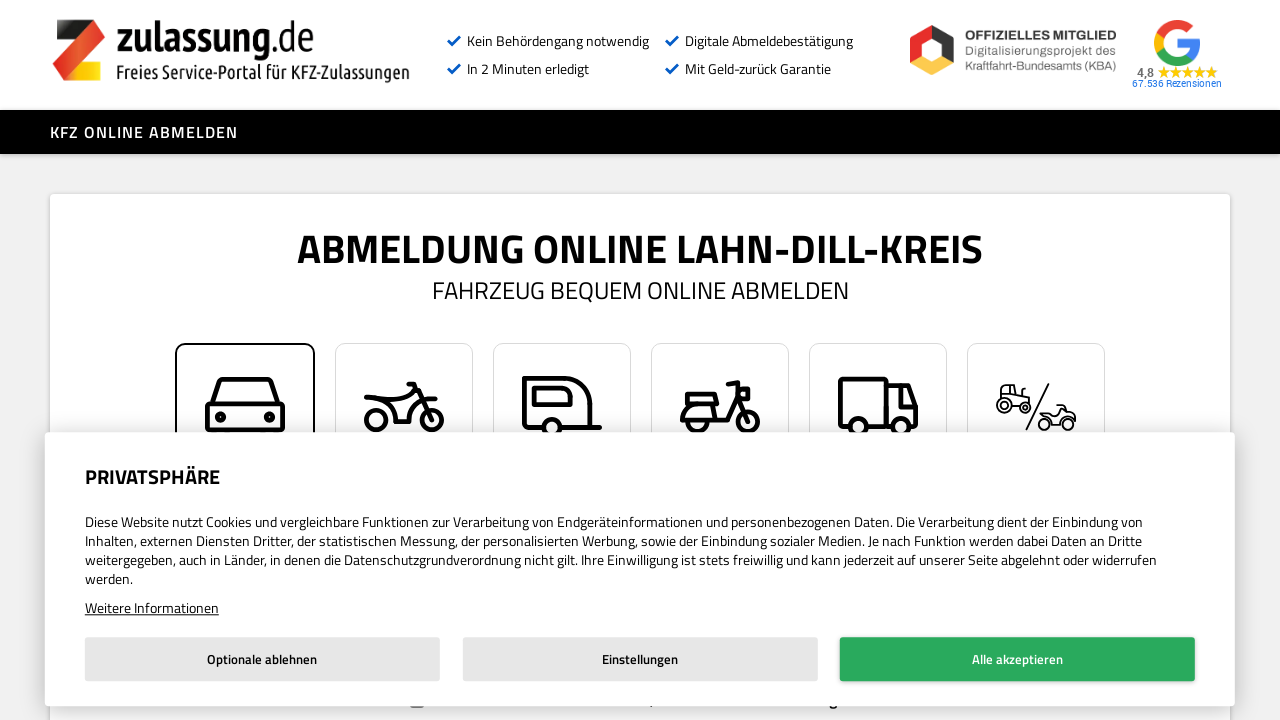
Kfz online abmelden (144, 132)
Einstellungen (640, 659)
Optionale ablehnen (262, 659)
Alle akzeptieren (1017, 659)
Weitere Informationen (152, 607)
